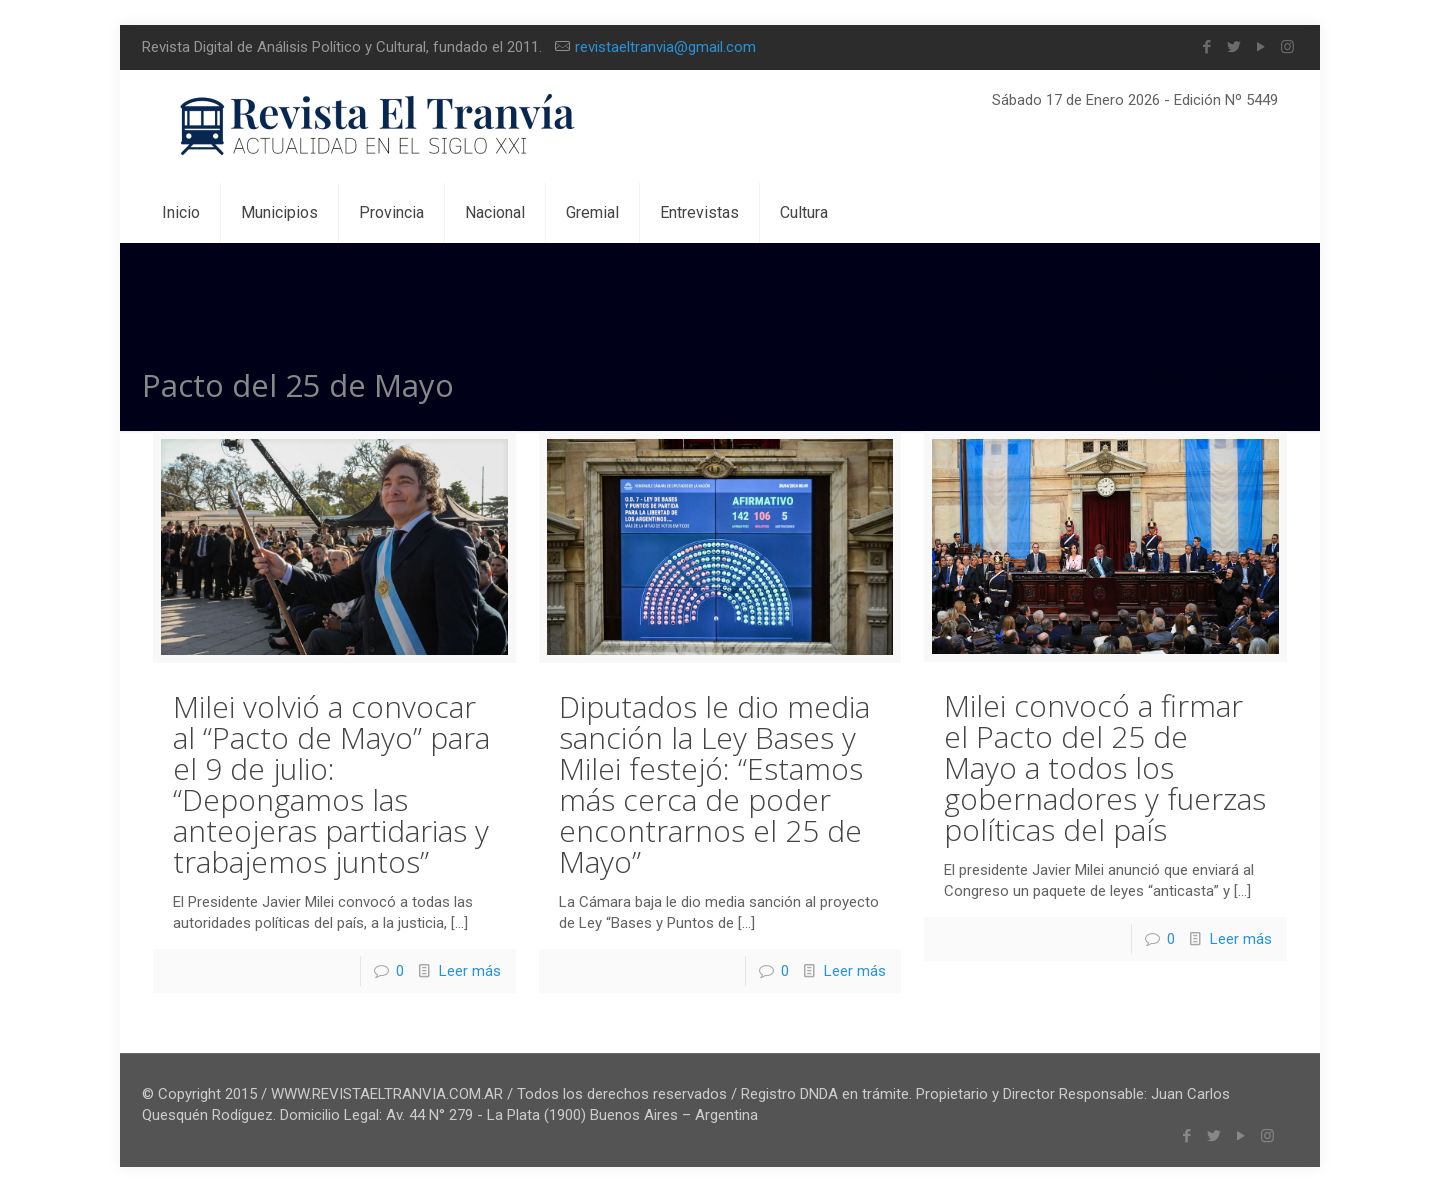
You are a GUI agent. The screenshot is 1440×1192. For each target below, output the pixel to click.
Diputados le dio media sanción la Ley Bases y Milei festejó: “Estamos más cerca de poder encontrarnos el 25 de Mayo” (714, 784)
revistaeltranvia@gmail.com (665, 47)
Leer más (470, 971)
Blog (1096, 381)
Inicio (1019, 381)
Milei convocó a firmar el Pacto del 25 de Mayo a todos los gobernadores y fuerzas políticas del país (1105, 767)
